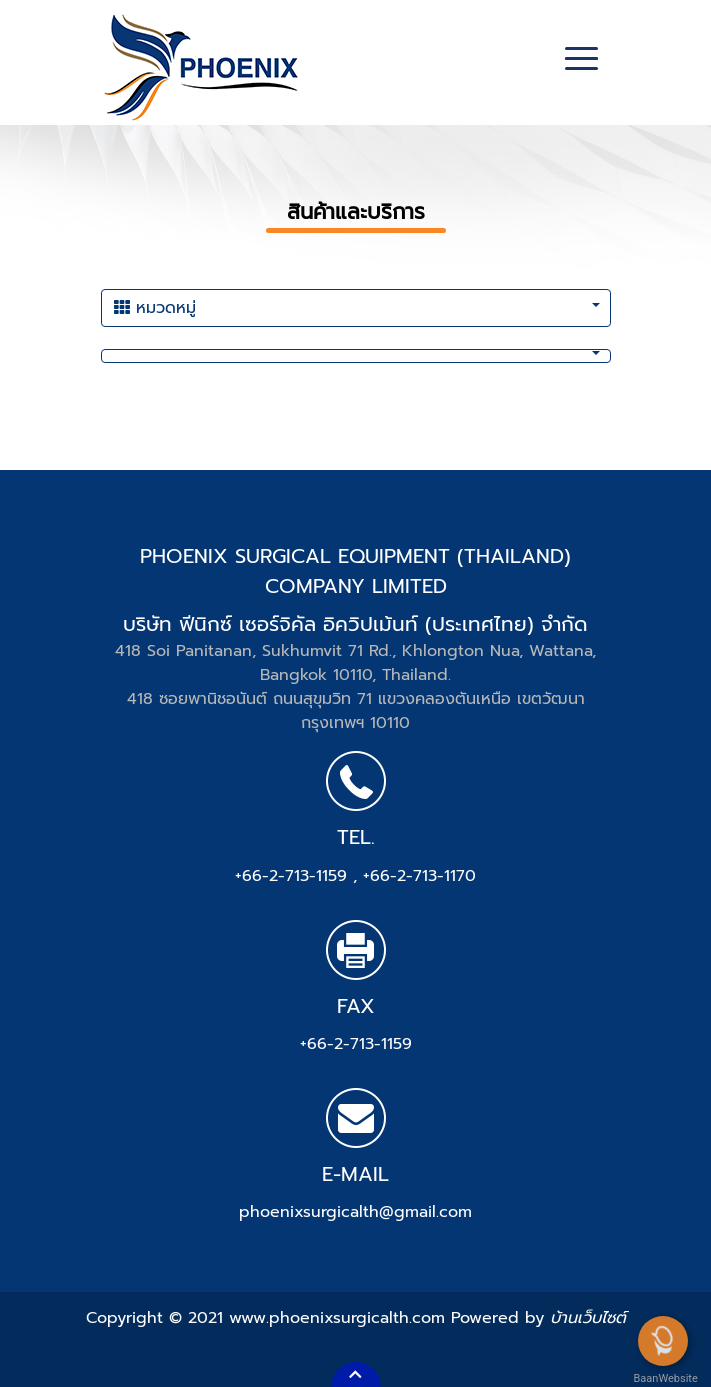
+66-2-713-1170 (419, 876)
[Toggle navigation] (581, 61)
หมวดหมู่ (155, 308)
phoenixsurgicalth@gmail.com (355, 1212)
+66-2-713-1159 (294, 876)
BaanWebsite (664, 1378)
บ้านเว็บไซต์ (588, 1318)
